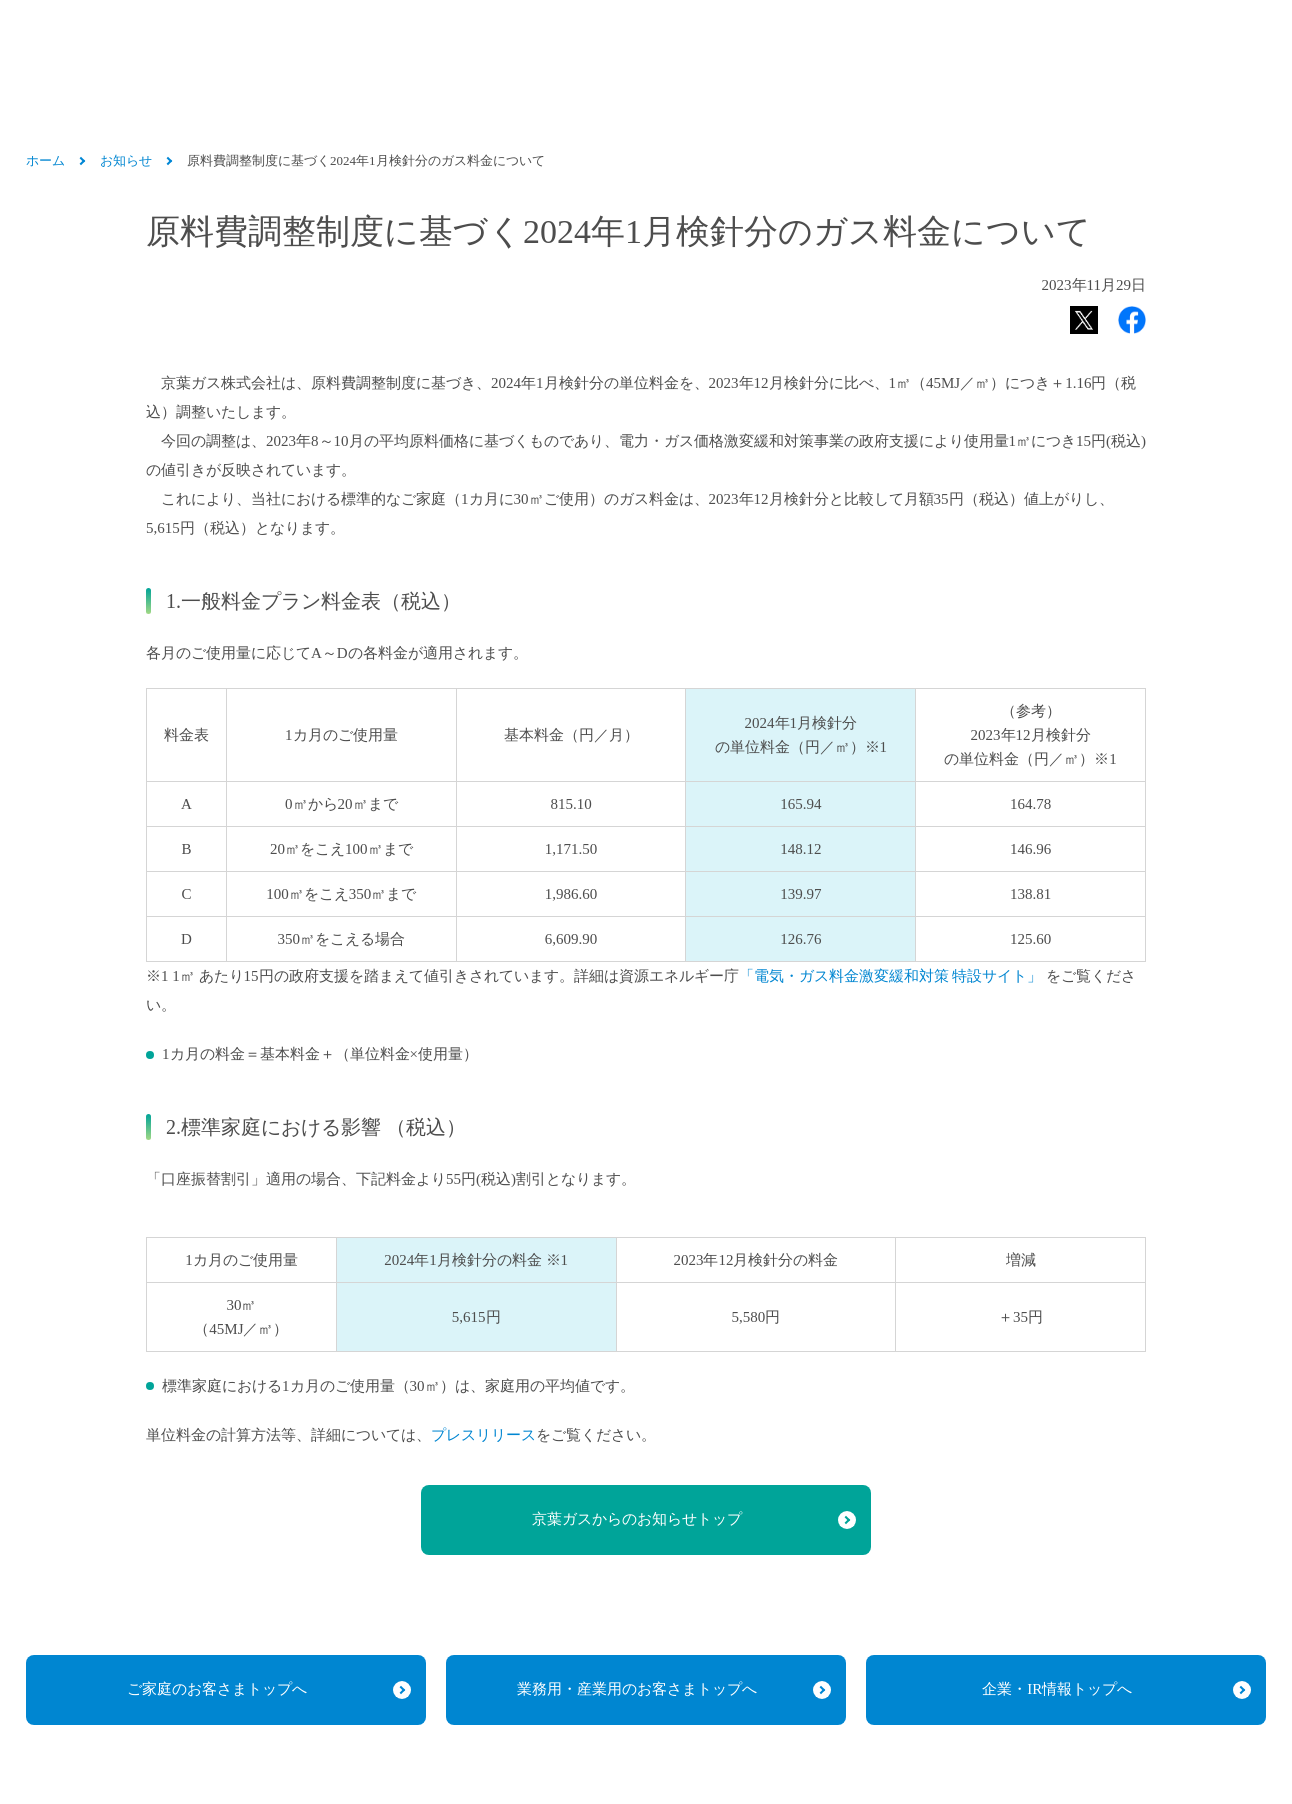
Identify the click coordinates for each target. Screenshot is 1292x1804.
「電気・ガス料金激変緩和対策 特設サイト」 (891, 976)
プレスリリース (483, 1434)
